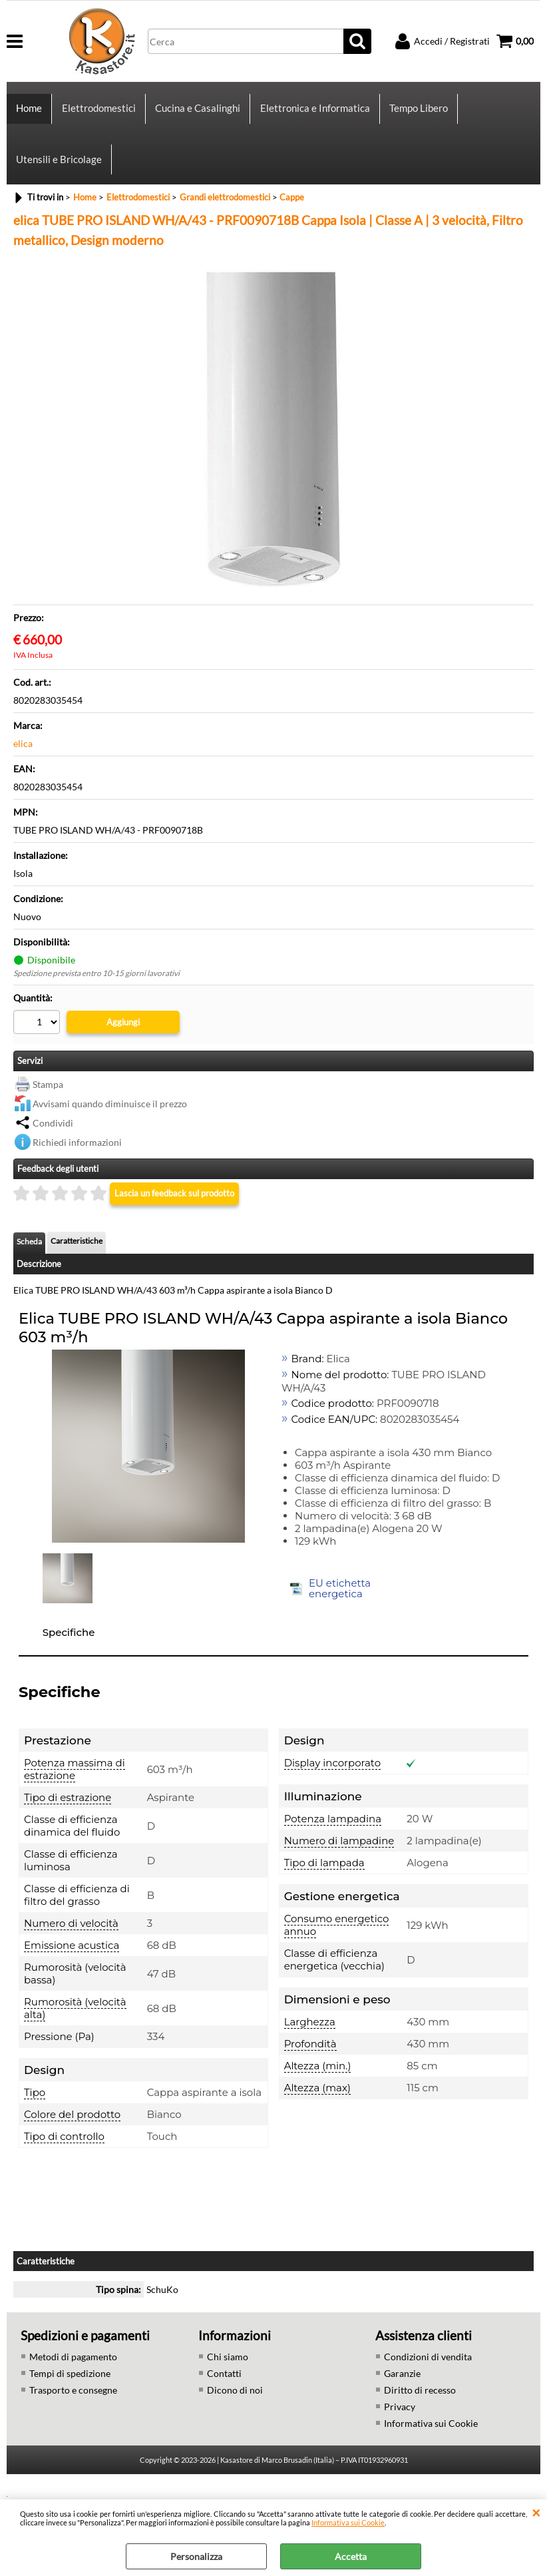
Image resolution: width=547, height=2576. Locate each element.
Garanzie (402, 2392)
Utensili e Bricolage (59, 174)
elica (23, 763)
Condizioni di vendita (428, 2375)
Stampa (48, 1103)
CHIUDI (536, 2512)
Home (29, 113)
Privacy (399, 2425)
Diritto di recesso (420, 2408)
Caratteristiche (76, 1260)
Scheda (29, 1261)
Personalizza (196, 2556)
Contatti (224, 2392)
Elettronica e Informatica (314, 113)
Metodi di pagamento (73, 2375)
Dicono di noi (235, 2408)
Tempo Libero (417, 113)
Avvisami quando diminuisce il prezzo (110, 1122)
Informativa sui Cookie (348, 2522)
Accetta (351, 2556)
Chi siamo (227, 2375)
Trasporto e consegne (73, 2408)
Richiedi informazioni (77, 1160)
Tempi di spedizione (69, 2392)
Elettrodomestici (98, 113)
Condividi (53, 1141)
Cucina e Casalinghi (197, 113)
